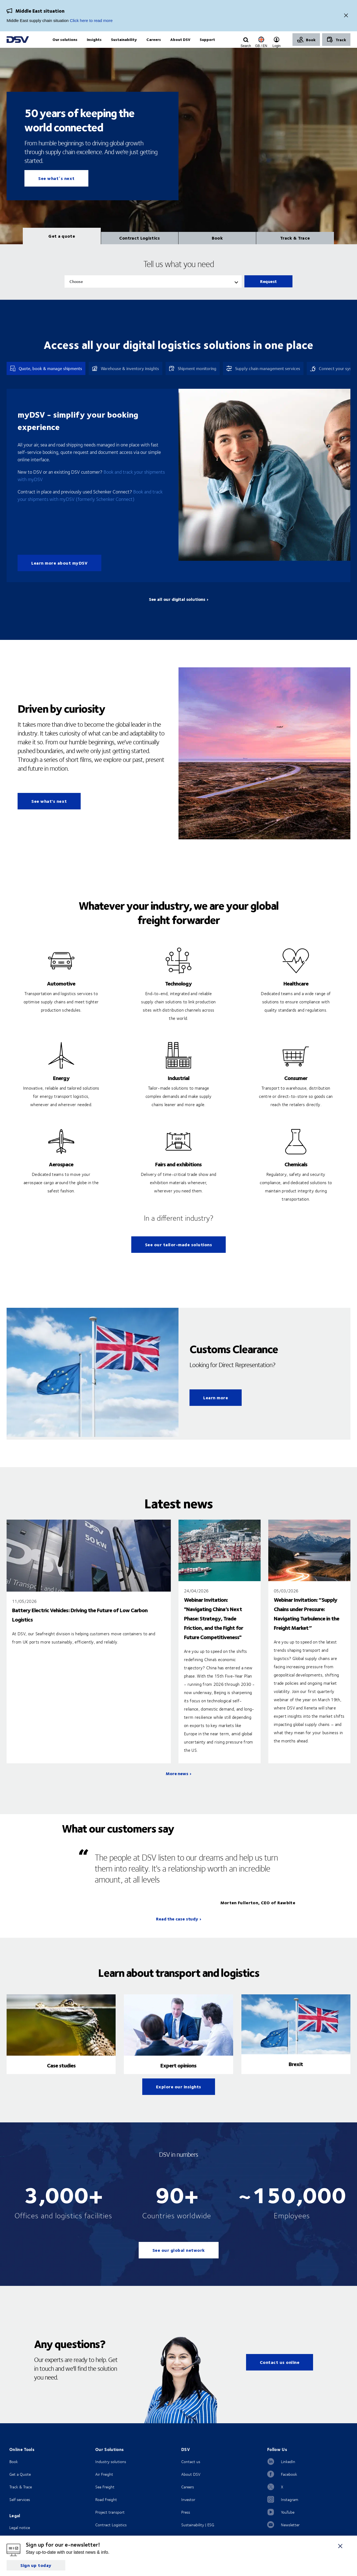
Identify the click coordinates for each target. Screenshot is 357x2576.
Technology (178, 994)
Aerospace (61, 1175)
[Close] (346, 16)
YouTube (287, 2523)
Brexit (296, 2075)
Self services (19, 2511)
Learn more (215, 1408)
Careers (187, 2498)
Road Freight (106, 2511)
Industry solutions (110, 2473)
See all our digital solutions (177, 610)
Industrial (178, 1089)
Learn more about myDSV (59, 574)
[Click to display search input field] (246, 46)
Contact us (190, 2473)
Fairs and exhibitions (178, 1175)
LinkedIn (288, 2473)
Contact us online (280, 2373)
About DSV (190, 2485)
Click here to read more (91, 20)
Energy (61, 1089)
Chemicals (296, 1175)
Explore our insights (178, 2097)
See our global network (178, 2261)
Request (268, 292)
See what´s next (56, 189)
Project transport (110, 2523)
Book (13, 2473)
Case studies (61, 2076)
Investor (188, 2511)
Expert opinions (178, 2076)
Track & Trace (20, 2498)
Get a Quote (20, 2485)
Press (185, 2523)
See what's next (49, 812)
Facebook (289, 2485)
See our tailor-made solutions (178, 1255)
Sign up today (36, 2565)
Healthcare (295, 994)
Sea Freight (105, 2498)
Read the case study (177, 1930)
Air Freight (104, 2485)
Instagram (289, 2511)
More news (177, 1784)
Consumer (295, 1089)
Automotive (61, 994)
